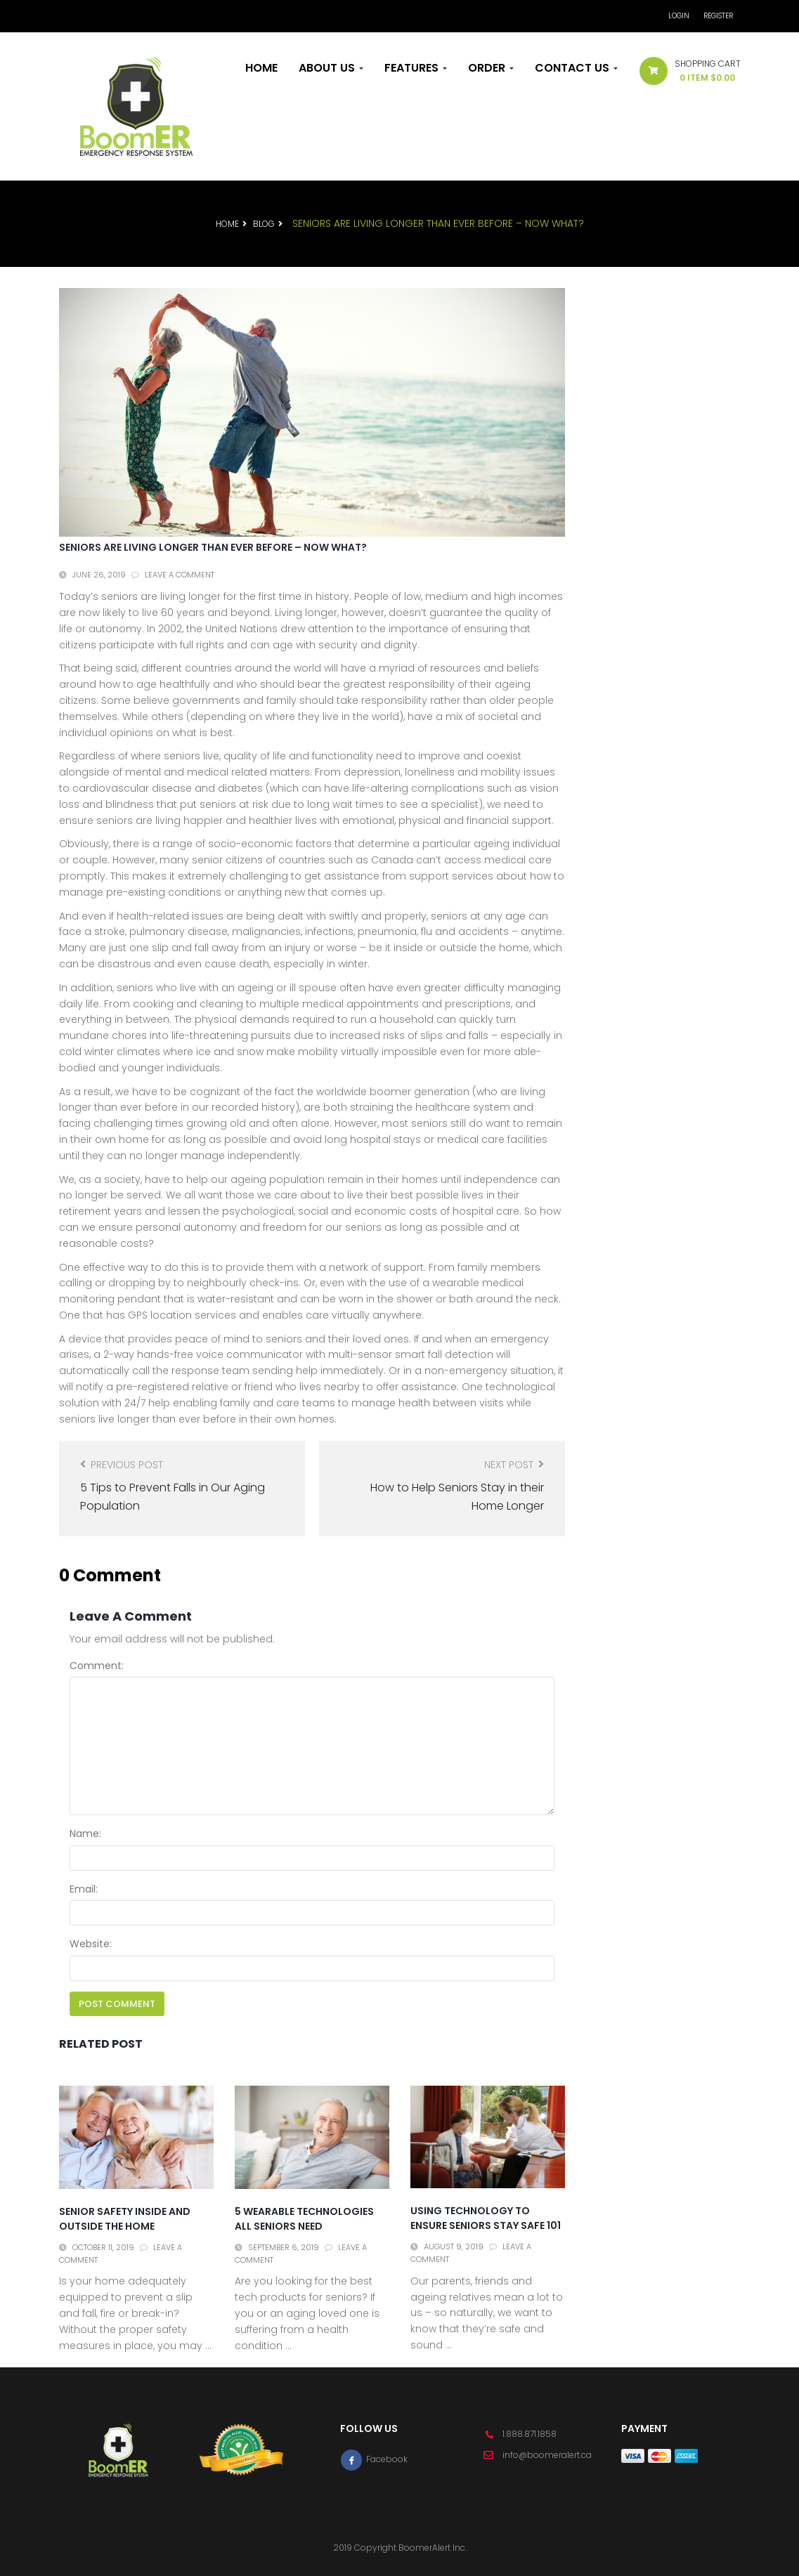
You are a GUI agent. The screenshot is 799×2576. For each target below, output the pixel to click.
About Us (331, 68)
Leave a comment (179, 574)
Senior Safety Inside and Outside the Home (124, 2218)
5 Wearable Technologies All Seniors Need (304, 2218)
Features (415, 68)
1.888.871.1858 (529, 2434)
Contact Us (576, 68)
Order (491, 68)
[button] (685, 74)
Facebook (374, 2459)
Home (261, 68)
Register (718, 16)
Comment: (97, 1666)
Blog (264, 224)
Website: (91, 1944)
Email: (84, 1889)
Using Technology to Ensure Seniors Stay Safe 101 (485, 2218)
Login (678, 16)
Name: (85, 1833)
